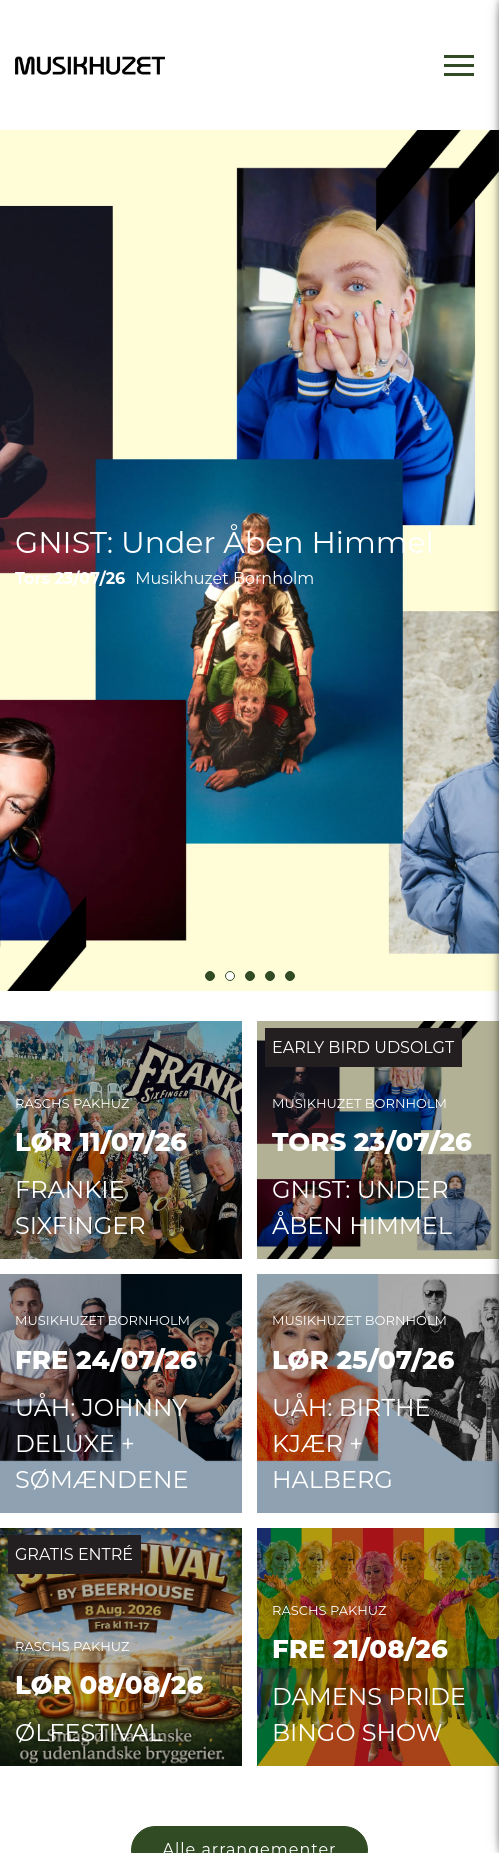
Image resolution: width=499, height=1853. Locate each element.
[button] (210, 1042)
